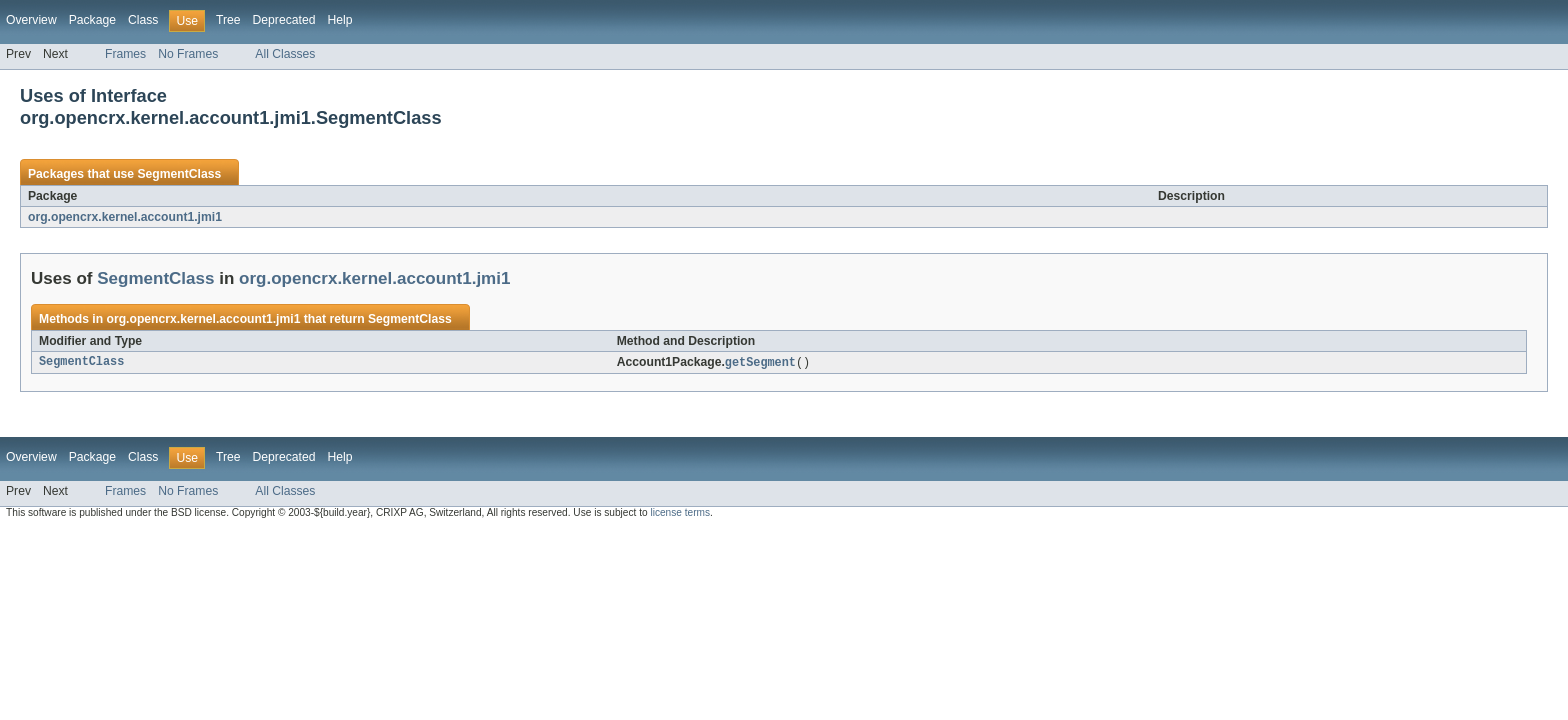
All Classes (285, 54)
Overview (31, 20)
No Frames (188, 54)
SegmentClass (179, 174)
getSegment (760, 363)
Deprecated (284, 20)
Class (143, 20)
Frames (125, 54)
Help (339, 20)
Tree (228, 20)
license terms (680, 513)
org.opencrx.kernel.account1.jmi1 (125, 217)
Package (92, 20)
